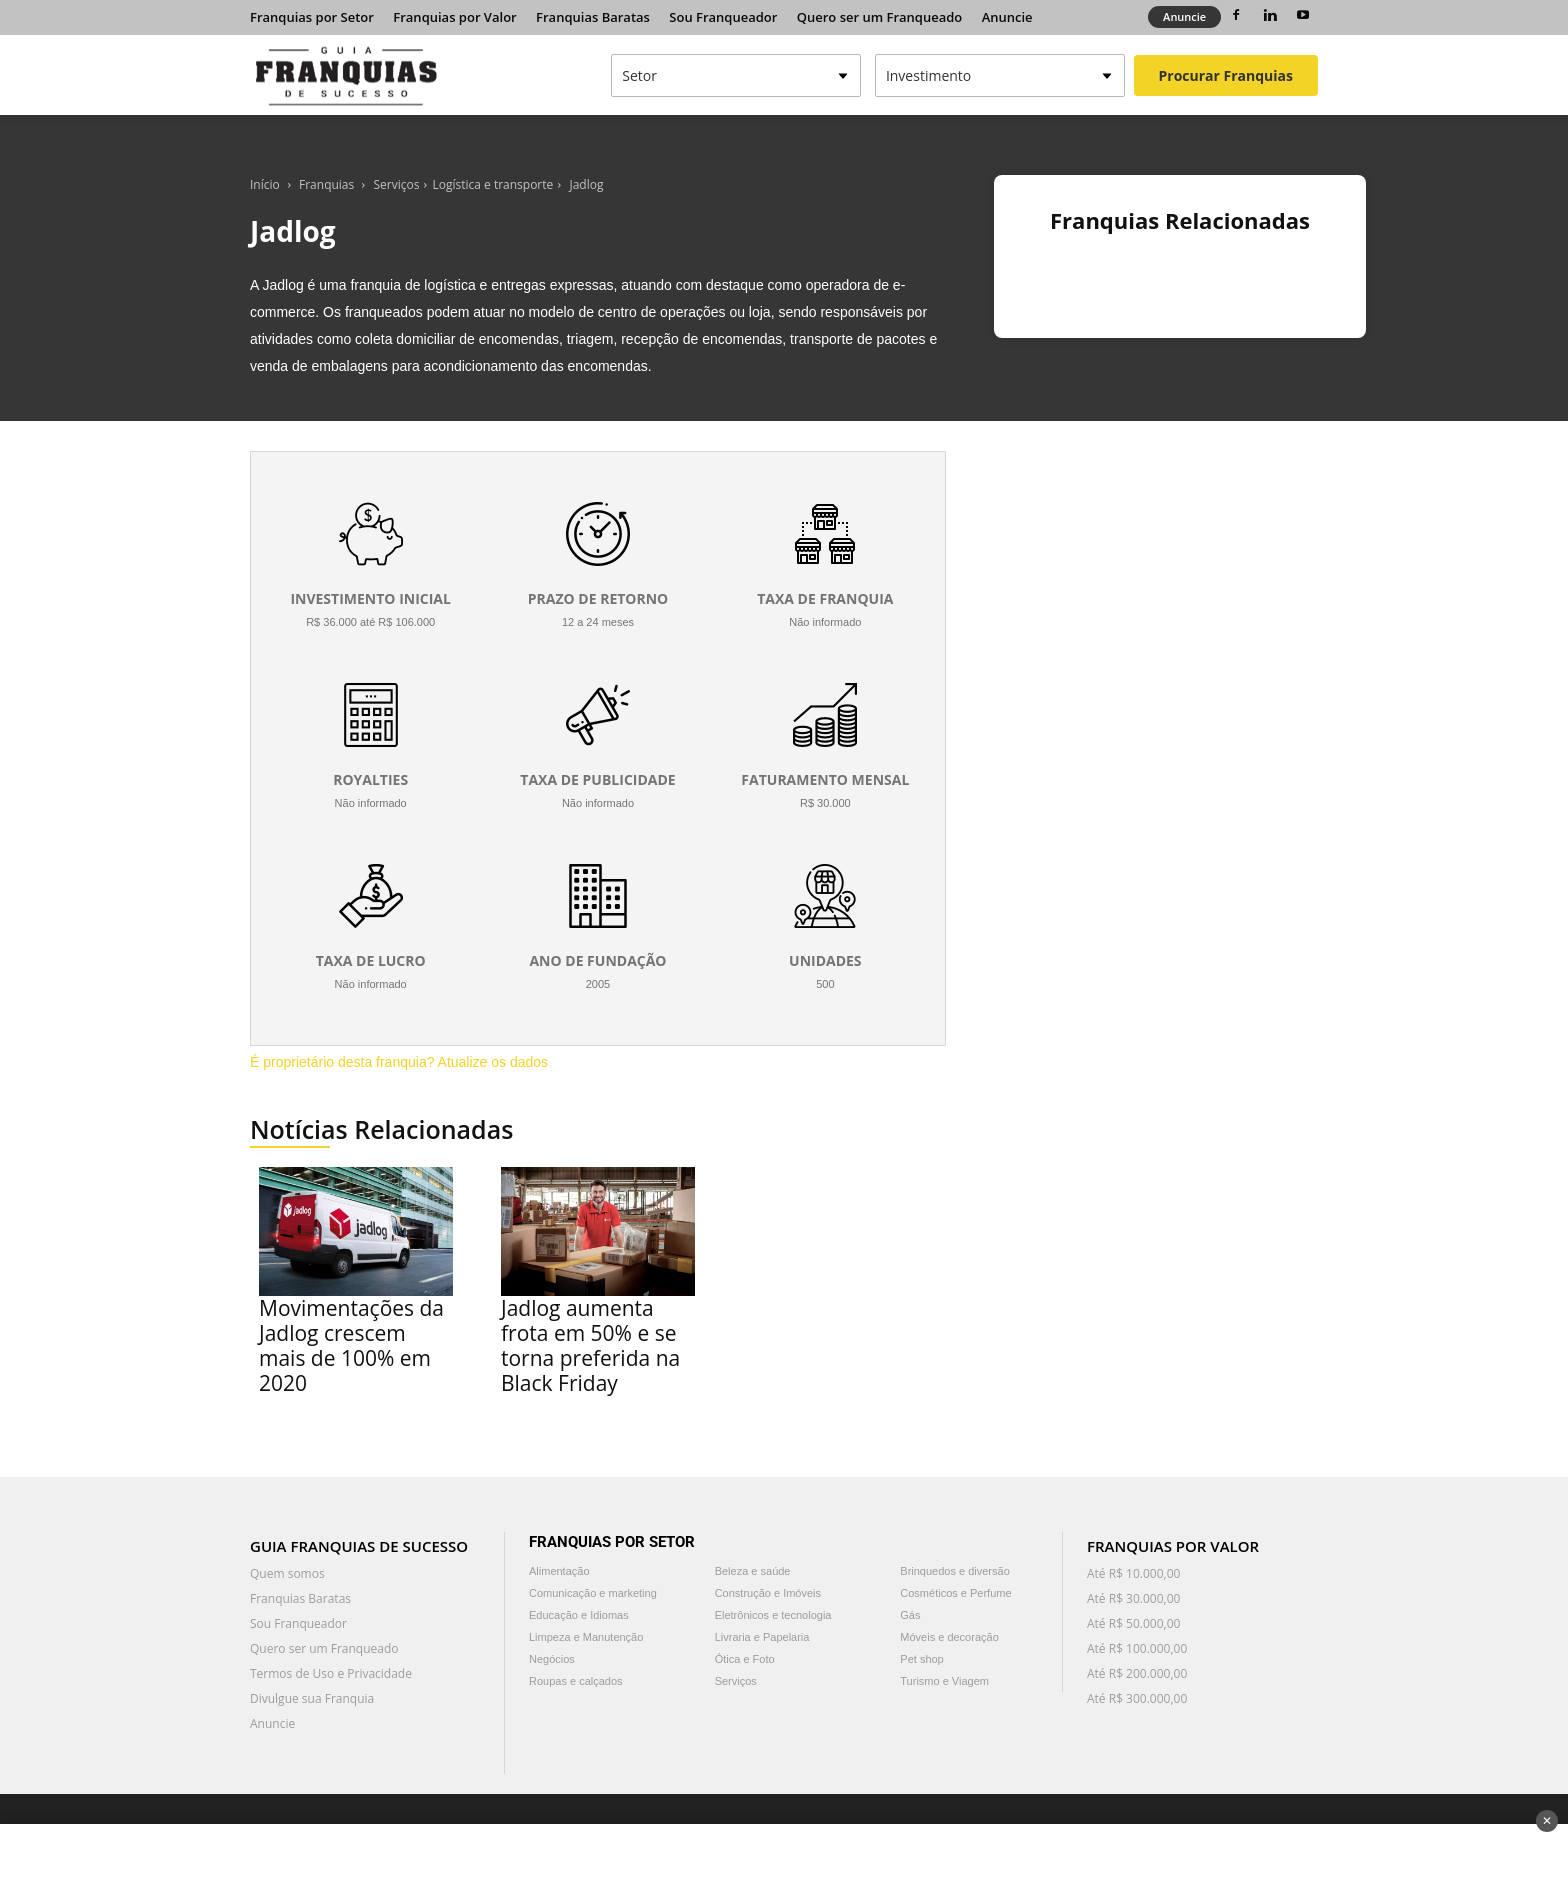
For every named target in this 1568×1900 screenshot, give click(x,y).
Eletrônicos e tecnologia (773, 1615)
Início (265, 184)
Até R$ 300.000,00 (1137, 1698)
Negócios (552, 1659)
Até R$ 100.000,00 (1137, 1648)
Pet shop (921, 1659)
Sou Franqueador (723, 17)
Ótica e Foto (745, 1659)
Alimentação (559, 1571)
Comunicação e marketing (593, 1593)
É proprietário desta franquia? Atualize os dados (399, 1062)
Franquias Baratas (593, 17)
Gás (910, 1615)
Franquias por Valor (454, 17)
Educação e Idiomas (579, 1615)
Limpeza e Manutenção (586, 1637)
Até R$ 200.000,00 (1137, 1673)
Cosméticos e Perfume (955, 1593)
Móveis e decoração (949, 1637)
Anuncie (1007, 17)
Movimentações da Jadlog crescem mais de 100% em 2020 (351, 1345)
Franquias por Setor (312, 17)
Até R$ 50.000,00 (1133, 1623)
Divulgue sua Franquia (312, 1698)
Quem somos (287, 1573)
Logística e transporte (492, 184)
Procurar (1226, 75)
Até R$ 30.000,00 (1133, 1598)
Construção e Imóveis (768, 1593)
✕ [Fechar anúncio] (1547, 1821)
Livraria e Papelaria (762, 1637)
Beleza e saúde (753, 1571)
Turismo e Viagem (944, 1681)
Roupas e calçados (576, 1681)
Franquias (326, 184)
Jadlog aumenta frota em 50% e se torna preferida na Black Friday (590, 1345)
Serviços (397, 184)
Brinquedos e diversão (954, 1571)
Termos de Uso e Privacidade (331, 1673)
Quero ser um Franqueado (880, 17)
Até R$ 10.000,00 (1133, 1573)
